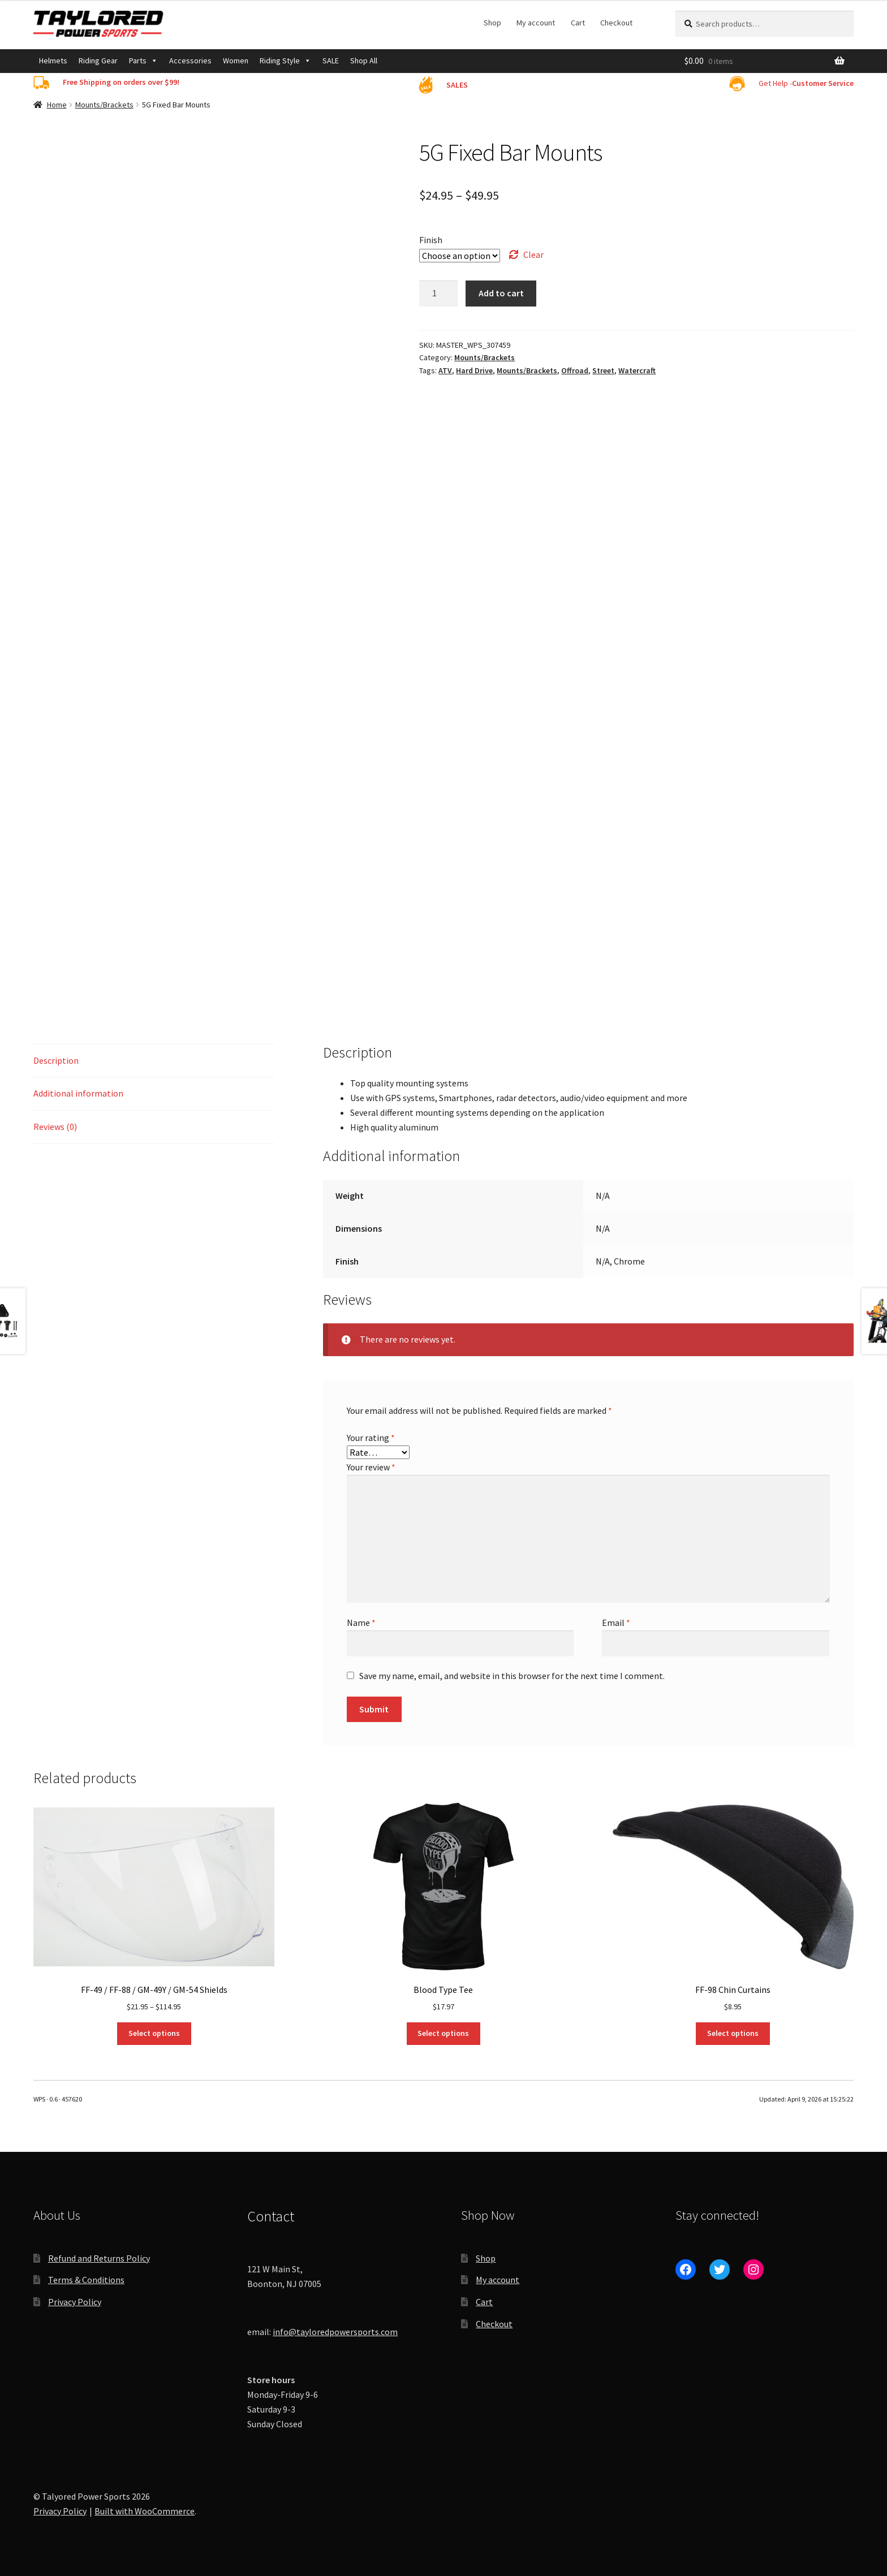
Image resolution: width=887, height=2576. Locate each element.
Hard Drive (474, 370)
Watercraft (637, 370)
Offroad (574, 370)
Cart (578, 23)
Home (57, 105)
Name (361, 1622)
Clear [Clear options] (533, 254)
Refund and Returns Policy (99, 2258)
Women (235, 60)
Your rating (371, 1437)
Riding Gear (98, 60)
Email (616, 1622)
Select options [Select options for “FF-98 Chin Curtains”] (733, 2033)
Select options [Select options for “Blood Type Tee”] (443, 2033)
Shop (492, 23)
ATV (445, 370)
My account (535, 23)
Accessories (190, 60)
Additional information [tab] (78, 1093)
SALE (330, 60)
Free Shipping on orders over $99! (121, 82)
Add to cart (501, 293)
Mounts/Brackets (104, 105)
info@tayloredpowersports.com (335, 2331)
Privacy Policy (74, 2301)
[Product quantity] (438, 294)
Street (603, 370)
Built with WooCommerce (144, 2511)
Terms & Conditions (86, 2279)
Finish (430, 239)
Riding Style (285, 60)
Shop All (363, 60)
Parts (143, 60)
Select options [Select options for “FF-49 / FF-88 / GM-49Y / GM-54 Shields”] (154, 2033)
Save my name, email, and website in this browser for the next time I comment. (512, 1675)
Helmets (53, 60)
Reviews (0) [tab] (55, 1126)
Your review (371, 1467)
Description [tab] (56, 1060)
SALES (457, 85)
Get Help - (806, 83)
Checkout (616, 23)
